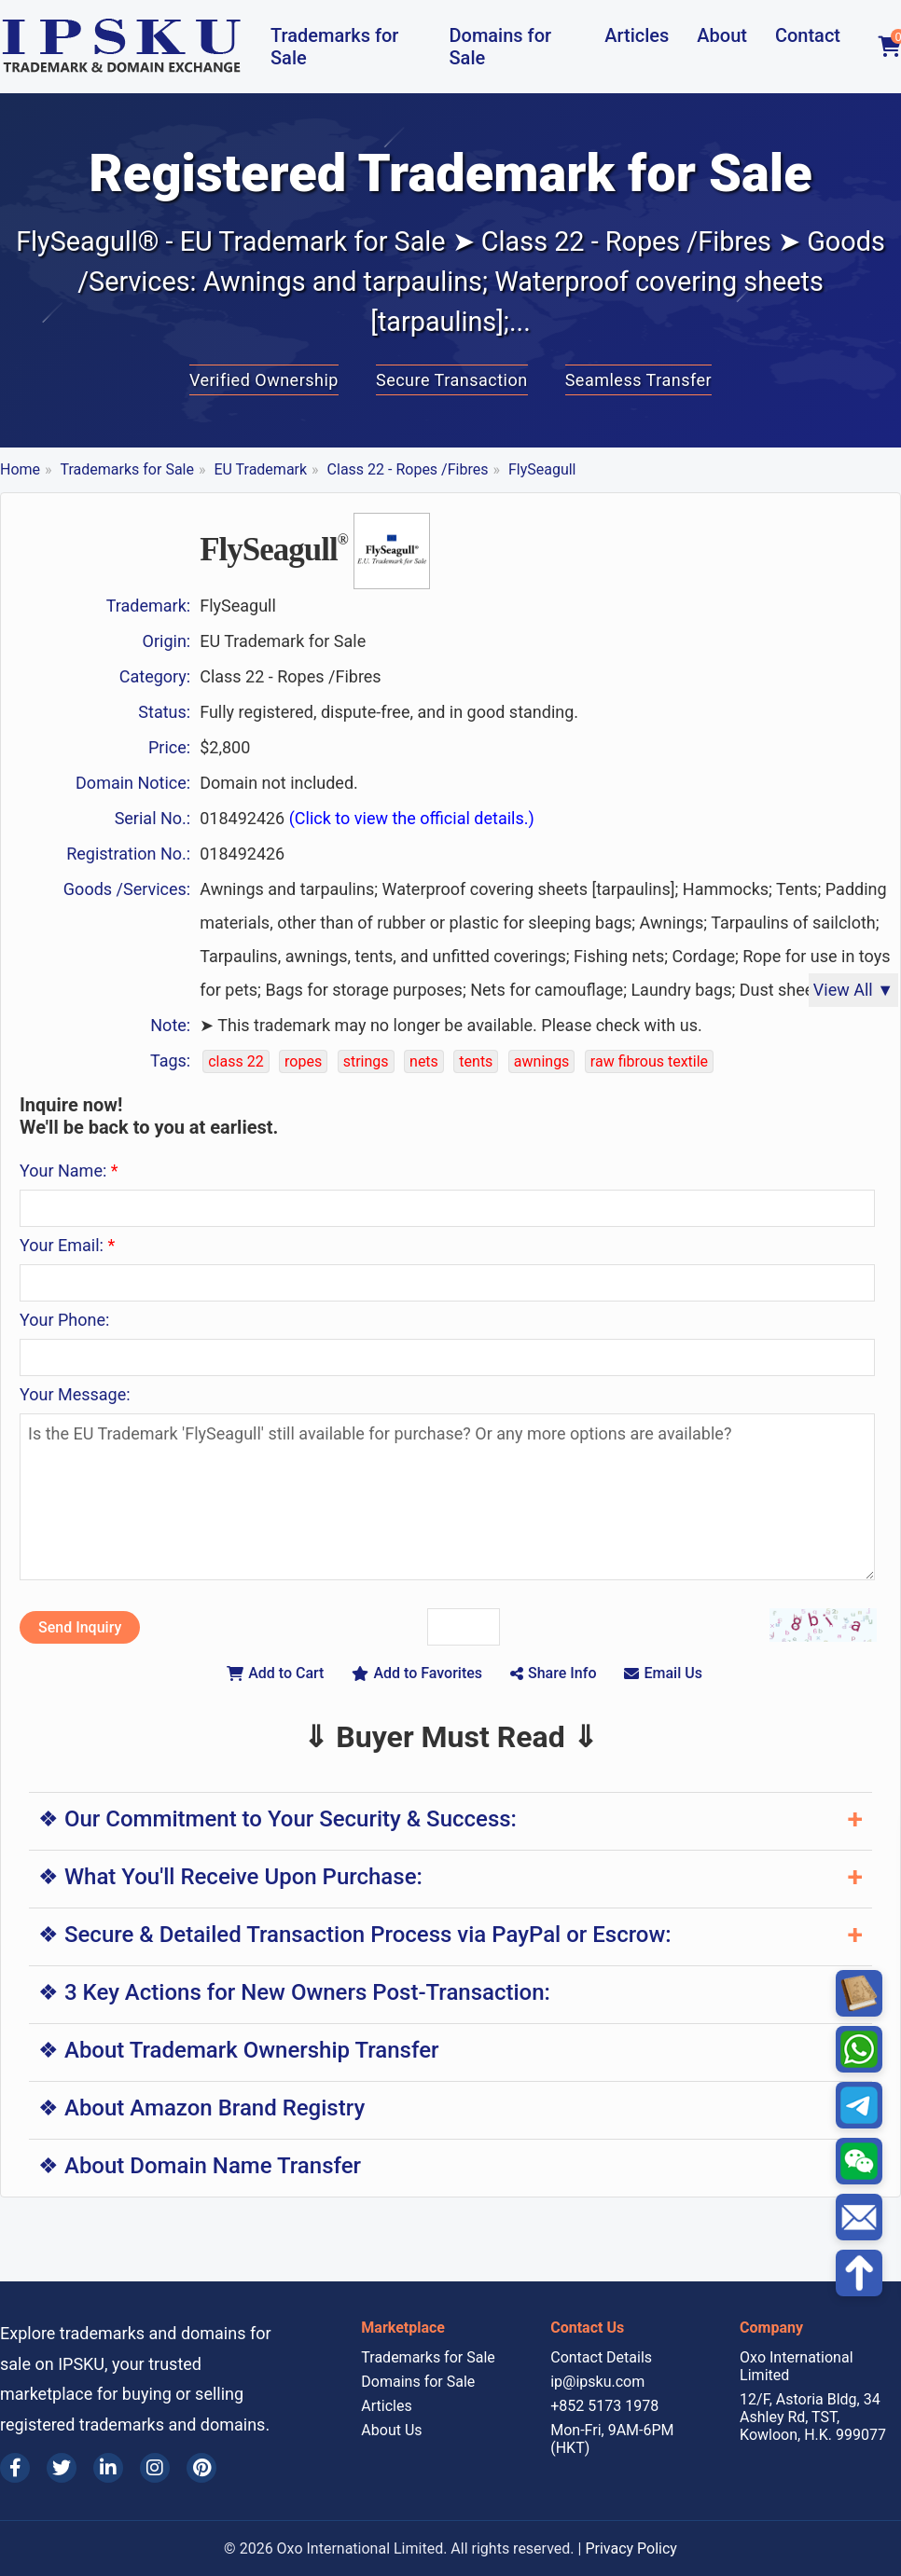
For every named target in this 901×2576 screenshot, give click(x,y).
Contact (807, 35)
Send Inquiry (79, 1627)
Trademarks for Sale (334, 46)
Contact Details (601, 2357)
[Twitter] (61, 2468)
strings (366, 1061)
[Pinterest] (201, 2468)
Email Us (662, 1673)
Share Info (553, 1673)
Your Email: (67, 1245)
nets (423, 1061)
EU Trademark (260, 469)
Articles (636, 35)
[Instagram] (155, 2468)
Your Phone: (64, 1319)
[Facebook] (15, 2468)
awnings (542, 1061)
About (722, 35)
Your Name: (69, 1170)
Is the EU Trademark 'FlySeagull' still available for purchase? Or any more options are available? (447, 1496)
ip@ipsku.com (597, 2381)
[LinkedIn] (108, 2468)
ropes (303, 1061)
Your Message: (75, 1394)
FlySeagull (542, 469)
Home (20, 469)
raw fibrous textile (649, 1061)
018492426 (367, 818)
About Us (391, 2430)
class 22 (235, 1061)
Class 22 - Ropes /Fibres (408, 469)
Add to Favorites (417, 1673)
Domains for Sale (500, 46)
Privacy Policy (631, 2548)
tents (475, 1061)
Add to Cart (275, 1673)
